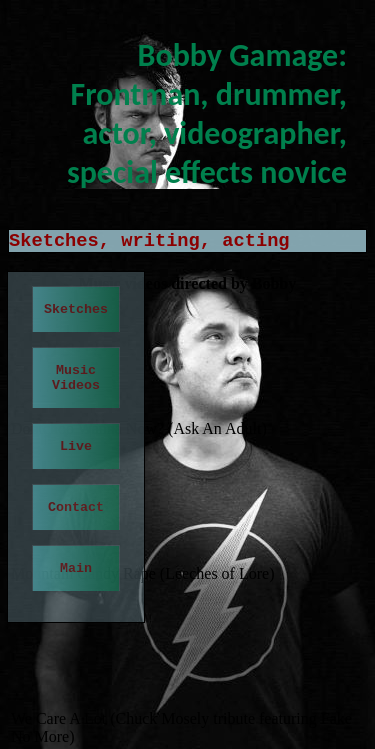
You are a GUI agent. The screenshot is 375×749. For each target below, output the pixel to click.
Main (76, 568)
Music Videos (76, 378)
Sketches (76, 309)
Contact (76, 507)
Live (76, 446)
